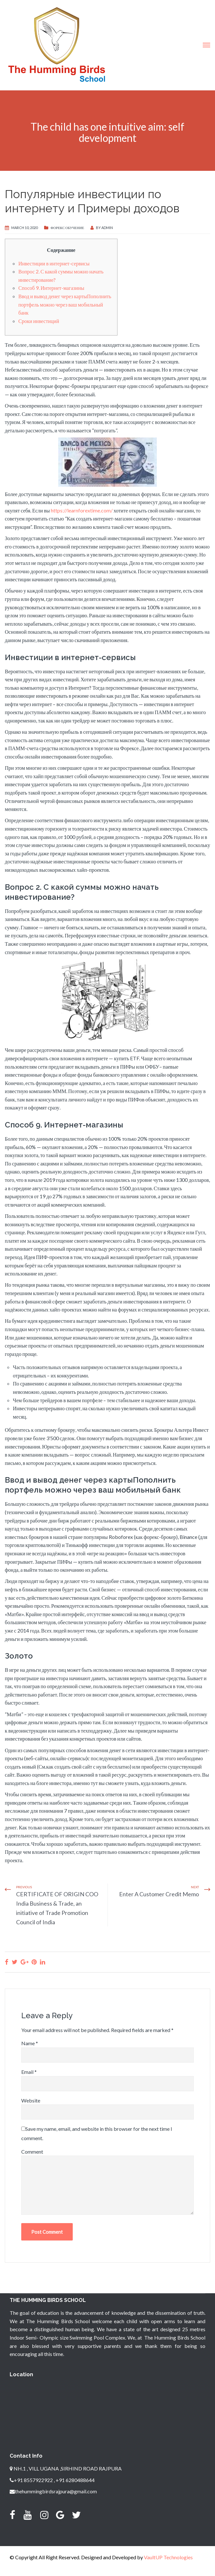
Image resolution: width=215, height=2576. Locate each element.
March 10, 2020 (24, 227)
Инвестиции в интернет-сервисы (53, 263)
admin (107, 227)
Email (29, 2072)
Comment (32, 2151)
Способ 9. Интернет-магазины (51, 288)
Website (30, 2100)
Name (29, 2043)
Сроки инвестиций (38, 321)
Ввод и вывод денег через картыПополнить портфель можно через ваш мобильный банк (64, 304)
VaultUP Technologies (168, 2557)
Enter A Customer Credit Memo (159, 1894)
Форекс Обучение (67, 227)
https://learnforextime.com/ (82, 510)
